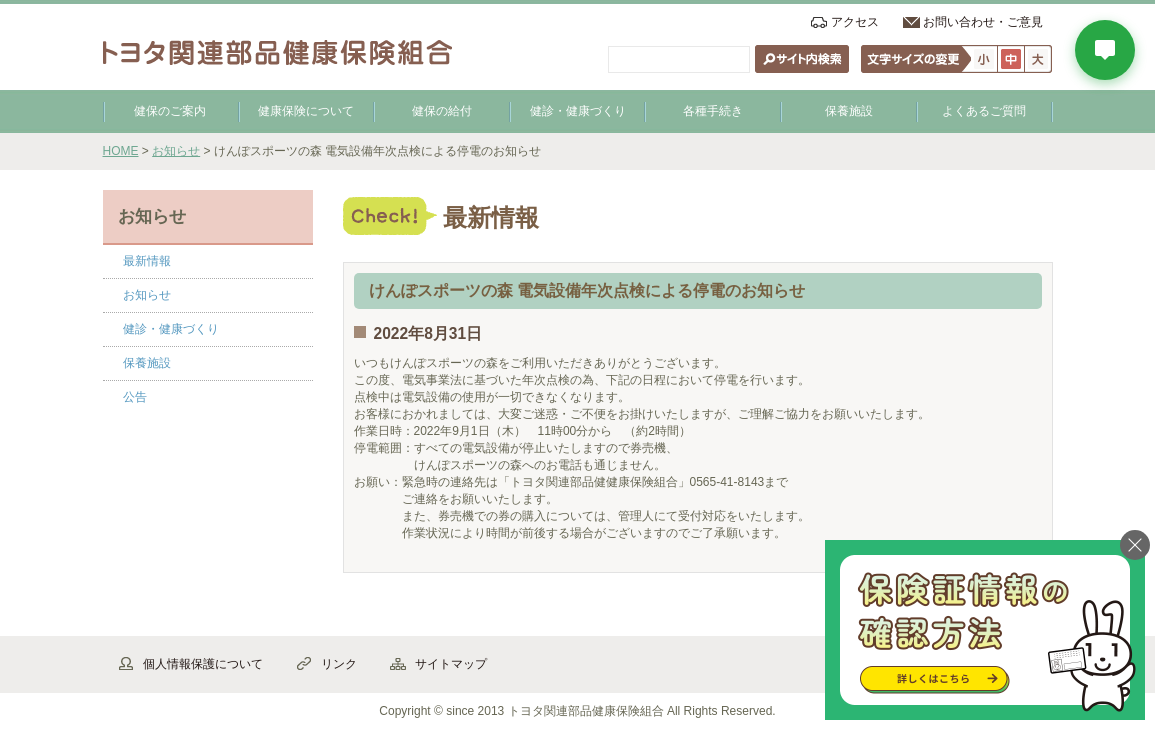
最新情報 (147, 261)
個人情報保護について (203, 664)
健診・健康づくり (578, 111)
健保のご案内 (170, 111)
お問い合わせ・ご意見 (983, 22)
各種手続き (713, 111)
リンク (339, 664)
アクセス (855, 22)
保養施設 (849, 111)
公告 (135, 397)
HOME (121, 151)
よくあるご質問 (984, 111)
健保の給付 (442, 111)
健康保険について (306, 111)
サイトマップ (451, 664)
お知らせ (176, 151)
